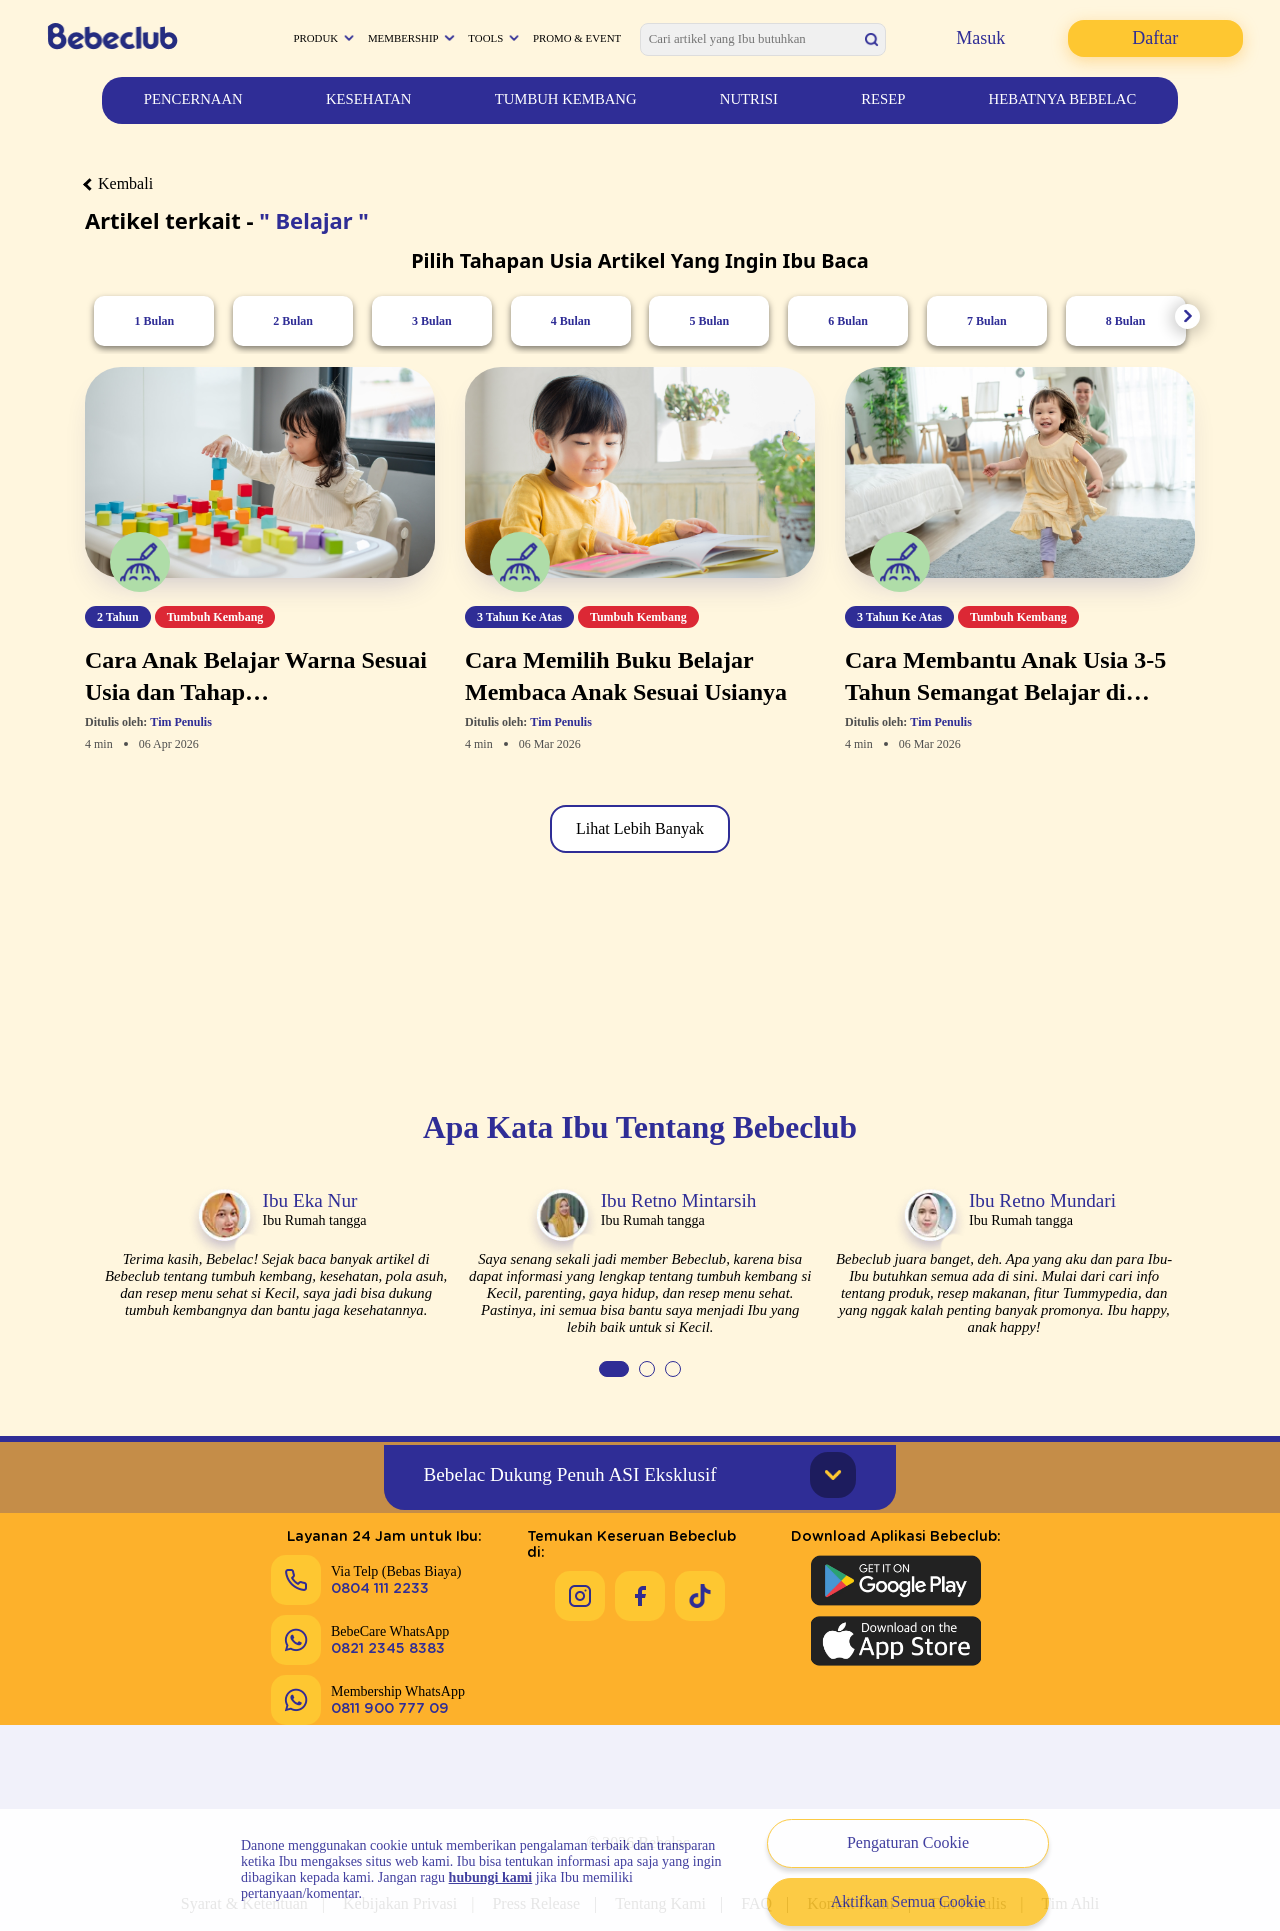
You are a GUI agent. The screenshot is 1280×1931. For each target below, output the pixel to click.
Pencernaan (193, 99)
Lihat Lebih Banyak (640, 828)
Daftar (1155, 38)
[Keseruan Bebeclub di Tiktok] (700, 1577)
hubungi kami (491, 1877)
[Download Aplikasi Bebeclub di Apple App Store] (896, 1637)
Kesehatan (369, 99)
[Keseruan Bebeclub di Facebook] (640, 1577)
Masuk (980, 38)
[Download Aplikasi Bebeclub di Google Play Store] (896, 1577)
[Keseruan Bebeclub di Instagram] (580, 1577)
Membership (403, 38)
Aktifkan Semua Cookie (908, 1901)
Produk (315, 38)
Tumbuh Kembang (566, 99)
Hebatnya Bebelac (1063, 99)
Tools (485, 38)
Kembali (119, 183)
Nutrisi (749, 99)
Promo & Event (577, 38)
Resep (883, 99)
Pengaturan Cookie (908, 1842)
